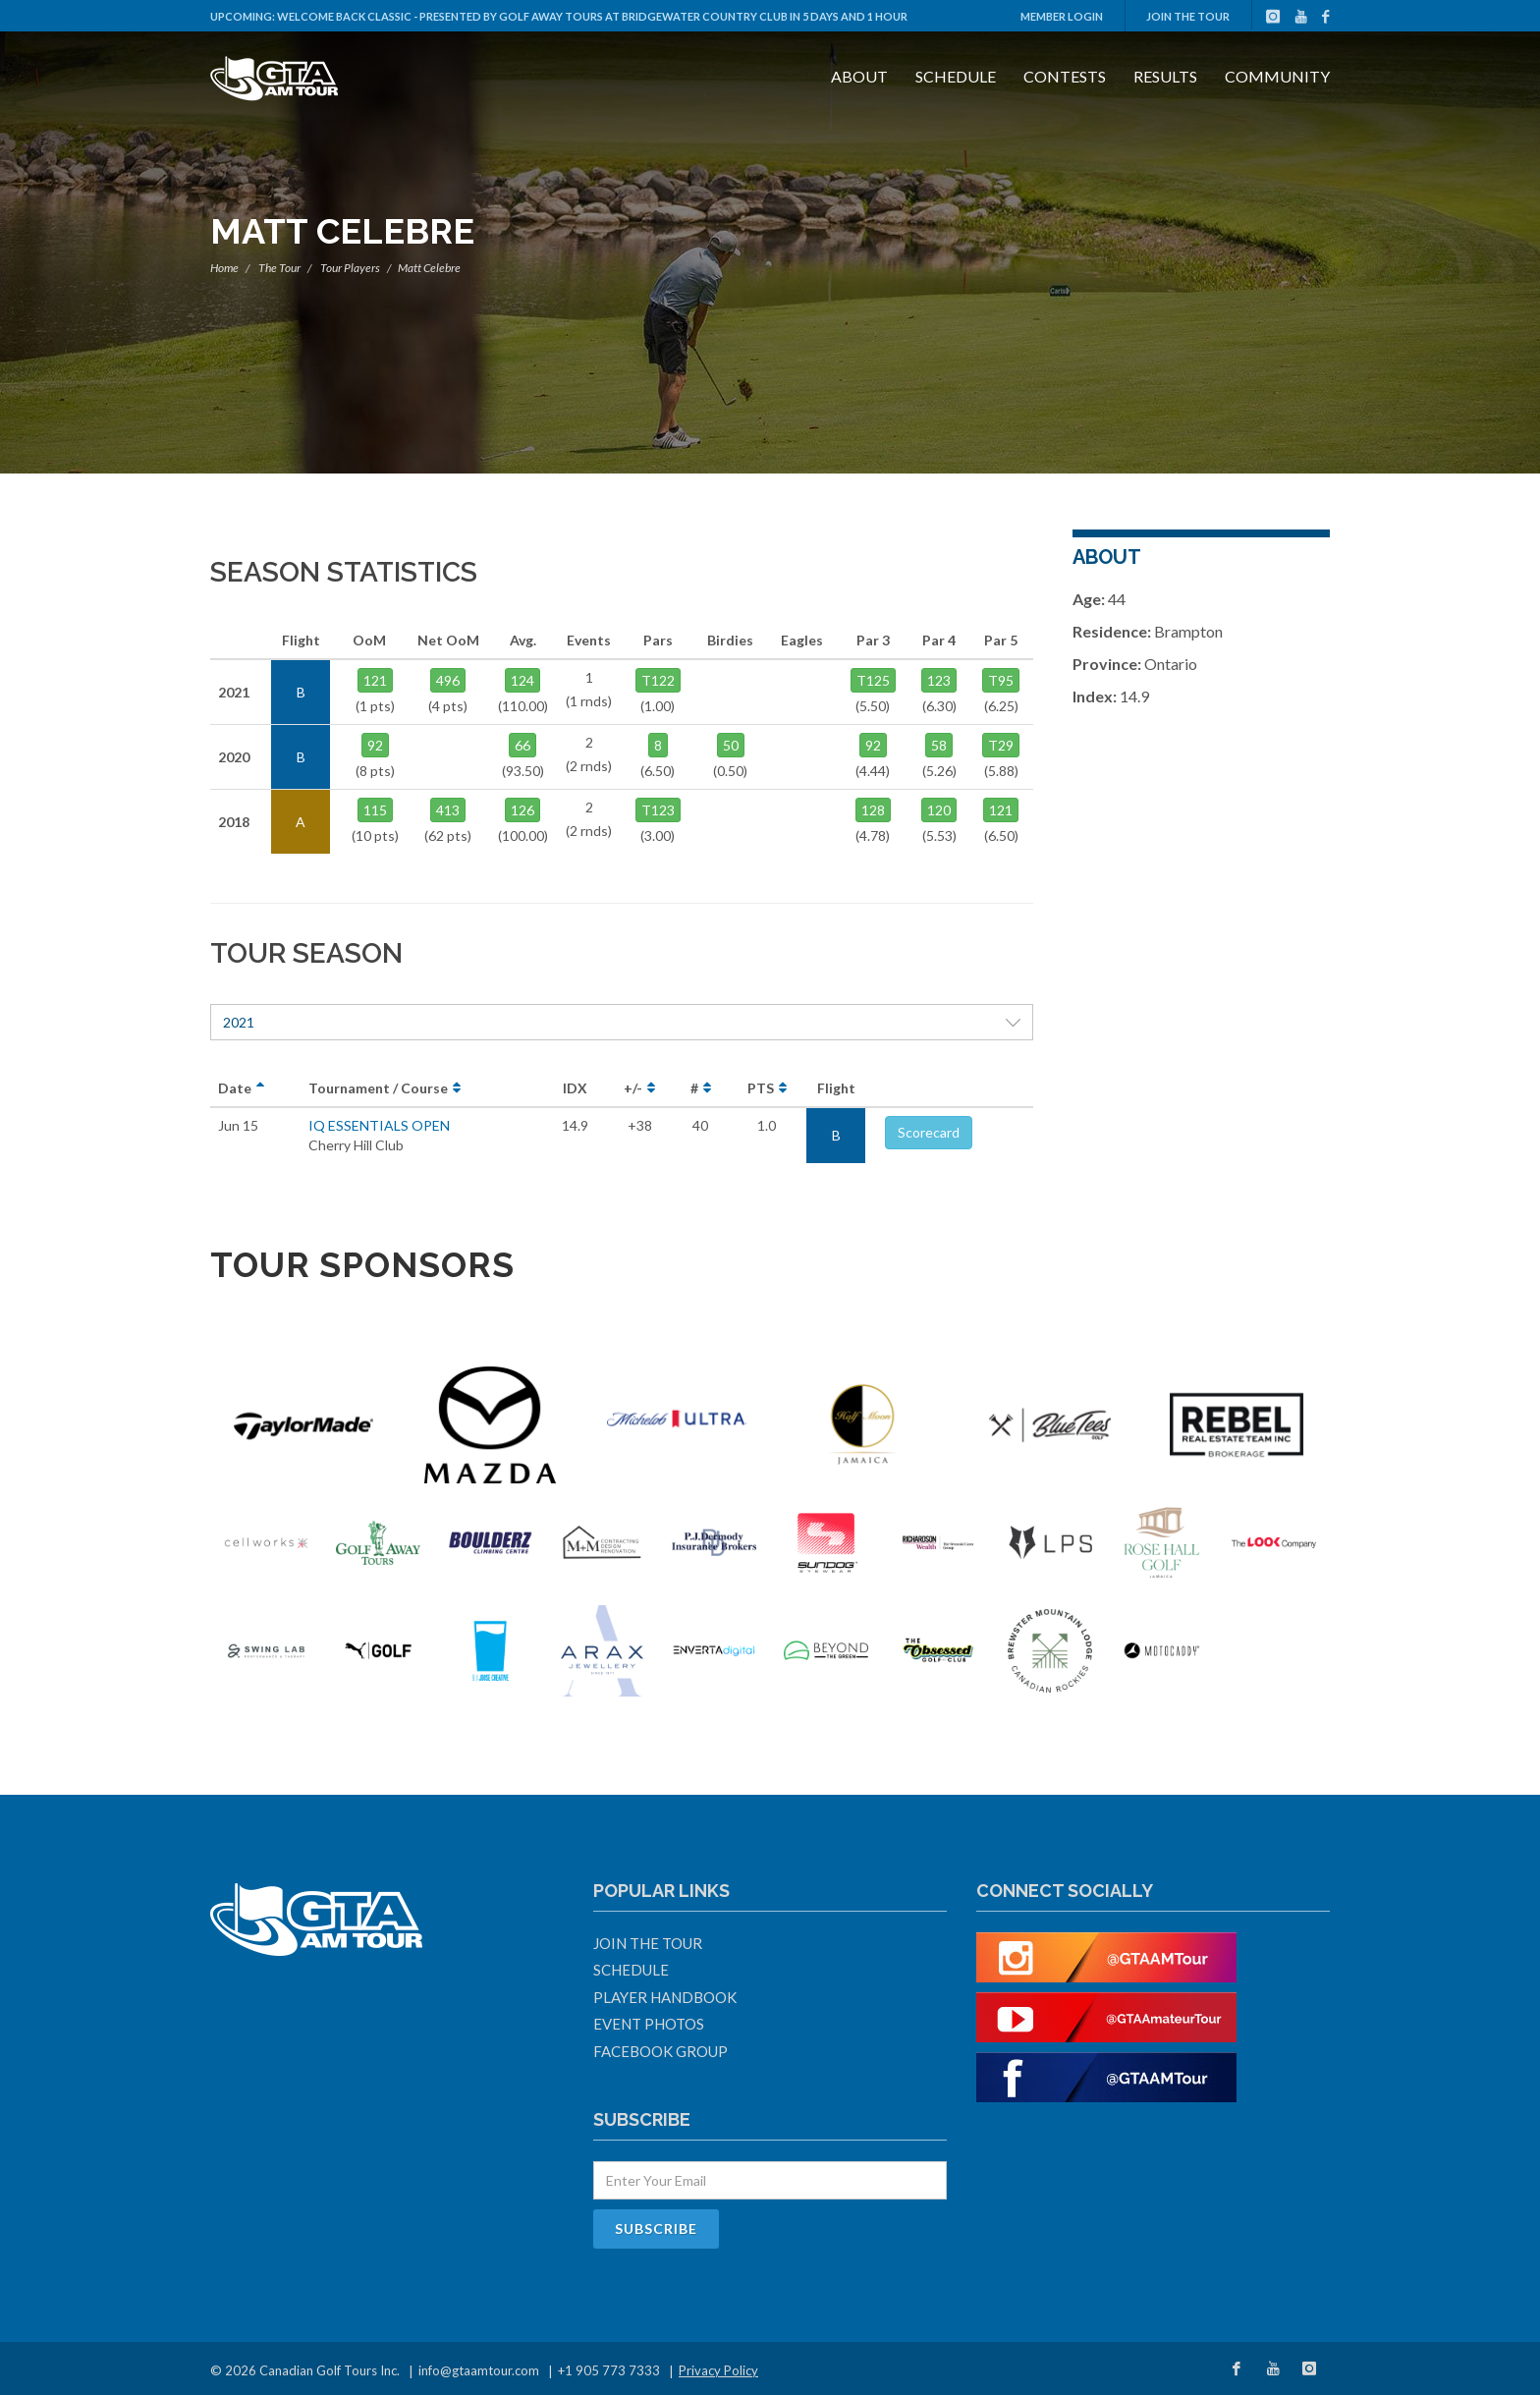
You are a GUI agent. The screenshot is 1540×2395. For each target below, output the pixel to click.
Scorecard (929, 1132)
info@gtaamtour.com (478, 2370)
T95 (1001, 680)
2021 (621, 1022)
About (859, 76)
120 (939, 810)
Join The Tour (1188, 16)
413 (448, 810)
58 (939, 745)
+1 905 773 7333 (609, 2370)
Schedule (955, 76)
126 (522, 810)
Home (224, 267)
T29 (1001, 745)
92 (375, 745)
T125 (873, 680)
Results (1165, 76)
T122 (658, 680)
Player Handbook (665, 1997)
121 (375, 680)
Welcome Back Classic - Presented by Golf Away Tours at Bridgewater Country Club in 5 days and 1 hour (592, 16)
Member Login (1061, 16)
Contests (1064, 76)
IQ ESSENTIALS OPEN (379, 1125)
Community (1277, 76)
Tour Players (350, 267)
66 (522, 745)
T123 (658, 810)
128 (873, 810)
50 (731, 745)
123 (939, 680)
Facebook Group (660, 2051)
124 (522, 680)
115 (375, 810)
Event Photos (648, 2024)
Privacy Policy (718, 2370)
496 (448, 680)
